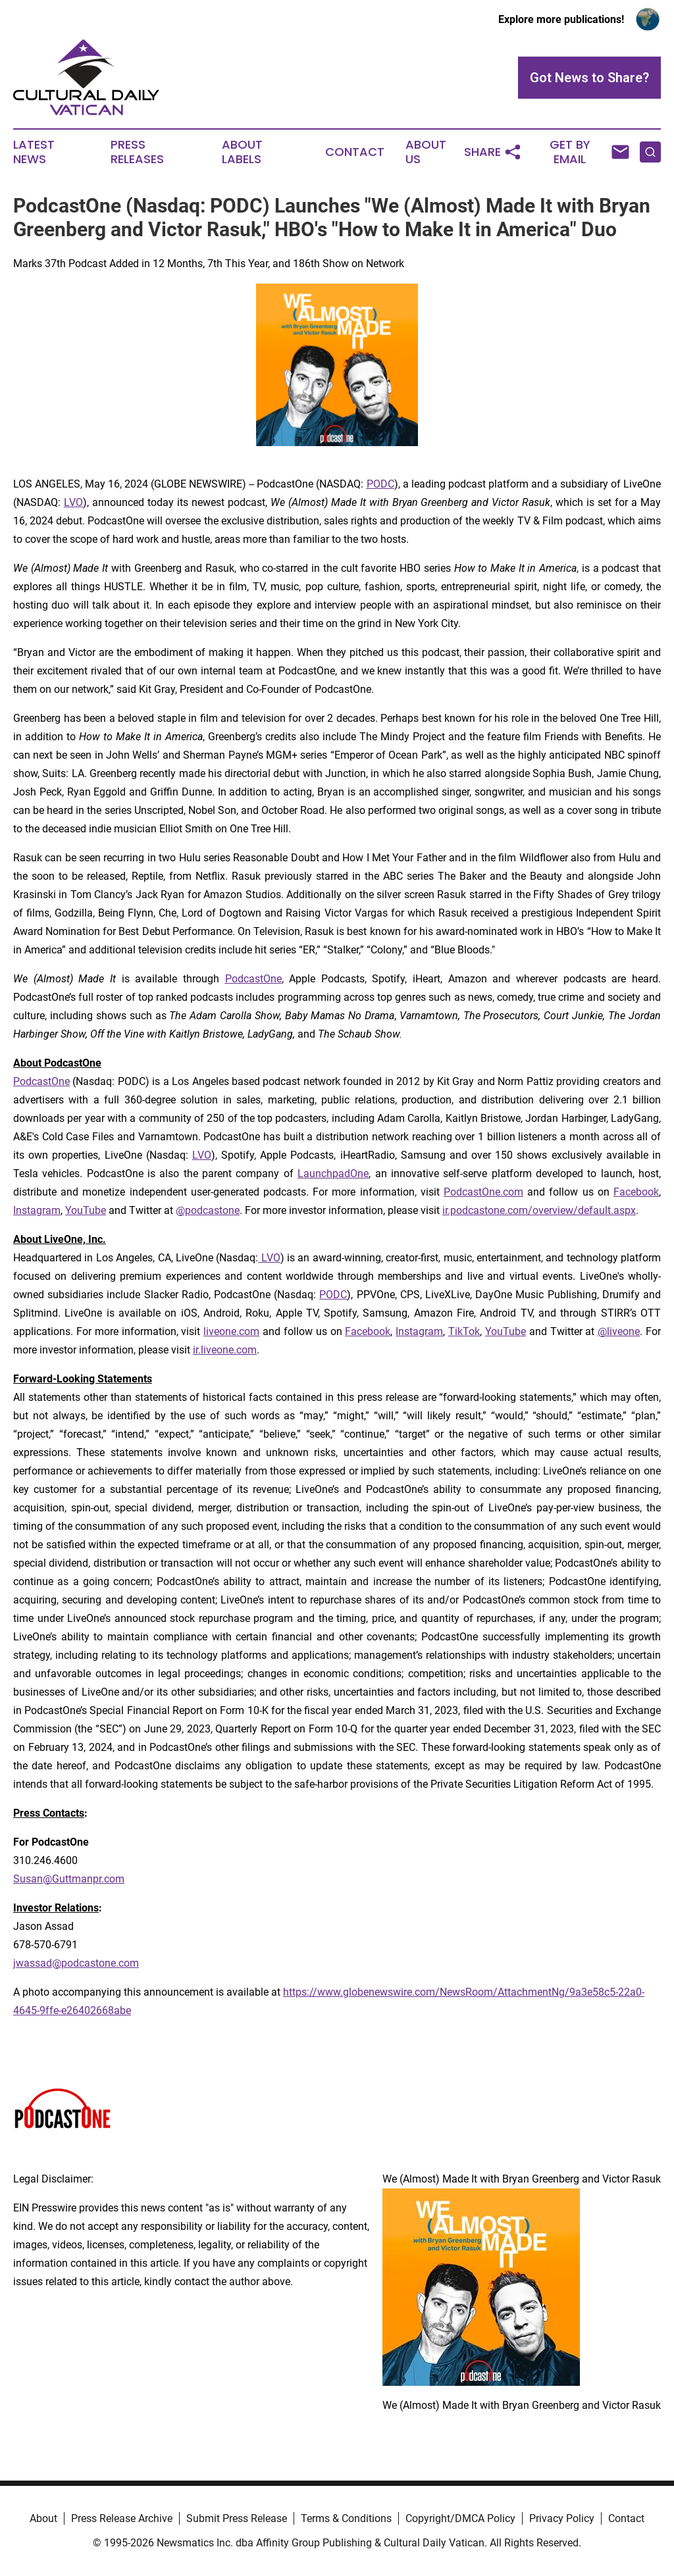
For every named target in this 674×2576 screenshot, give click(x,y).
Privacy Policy (561, 2518)
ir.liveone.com (225, 1350)
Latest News (34, 152)
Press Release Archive (121, 2518)
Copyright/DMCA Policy (460, 2518)
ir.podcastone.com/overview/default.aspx (539, 1210)
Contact (354, 152)
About (43, 2518)
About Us (425, 152)
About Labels (242, 152)
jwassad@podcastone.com (76, 1963)
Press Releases (137, 152)
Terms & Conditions (346, 2518)
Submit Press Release (236, 2518)
